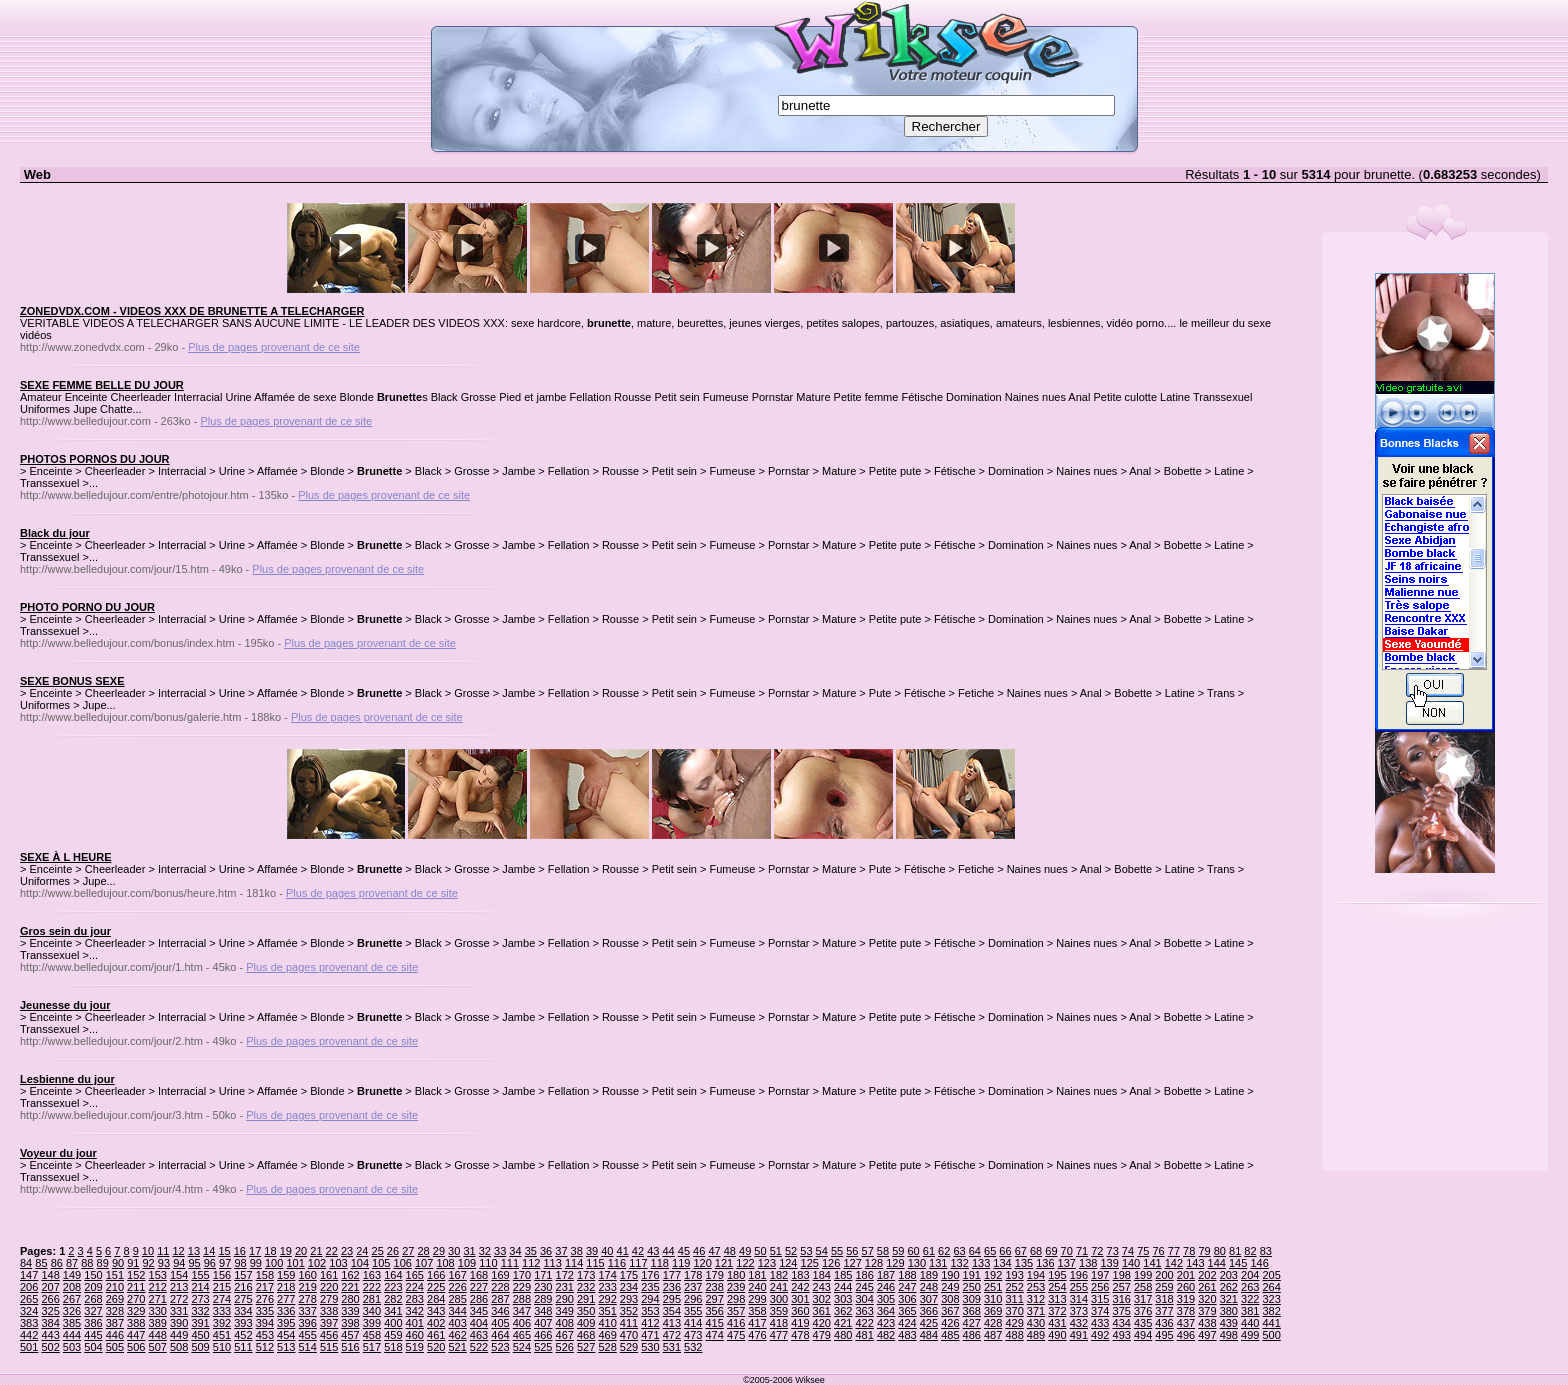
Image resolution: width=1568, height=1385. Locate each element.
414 (693, 1323)
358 (757, 1311)
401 (415, 1323)
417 (757, 1323)
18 (270, 1251)
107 (424, 1263)
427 (972, 1323)
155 (200, 1275)
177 (672, 1275)
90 (118, 1263)
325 (50, 1311)
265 (29, 1299)
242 (800, 1287)
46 (699, 1251)
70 (1067, 1251)
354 (672, 1311)
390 (179, 1323)
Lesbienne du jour (67, 1079)
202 (1207, 1275)
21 (316, 1251)
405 (500, 1323)
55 (837, 1251)
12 (178, 1251)
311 (1014, 1299)
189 (929, 1275)
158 (265, 1275)
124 (788, 1263)
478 (800, 1335)
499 (1250, 1335)
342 (415, 1311)
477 (779, 1335)
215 (222, 1287)
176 (650, 1275)
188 (907, 1275)
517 (372, 1347)
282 (393, 1299)
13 (194, 1251)
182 (779, 1275)
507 (158, 1347)
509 (200, 1347)
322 (1250, 1299)
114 (574, 1263)
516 (350, 1347)
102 (317, 1263)
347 (522, 1311)
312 (1036, 1299)
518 (393, 1347)
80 (1220, 1251)
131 (938, 1263)
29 (439, 1251)
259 (1164, 1287)
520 (436, 1347)
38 (577, 1251)
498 (1229, 1335)
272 (179, 1299)
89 (103, 1263)
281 (372, 1299)
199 (1143, 1275)
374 (1100, 1311)
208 (72, 1287)
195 (1057, 1275)
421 (843, 1323)
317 (1143, 1299)
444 (72, 1335)
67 (1021, 1251)
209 (93, 1287)
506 (136, 1347)
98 (240, 1263)
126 (831, 1263)
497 (1207, 1335)
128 (874, 1263)
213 (179, 1287)
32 (485, 1251)
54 (822, 1251)
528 (607, 1347)
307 (929, 1299)
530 (650, 1347)
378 (1186, 1311)
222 (372, 1287)
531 (672, 1347)
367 (950, 1311)
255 (1079, 1287)
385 (72, 1323)
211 (136, 1287)
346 (500, 1311)
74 (1128, 1251)
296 (693, 1299)
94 (179, 1263)
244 (843, 1287)
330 (158, 1311)
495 (1164, 1335)
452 (243, 1335)
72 (1097, 1251)
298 (736, 1299)
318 (1164, 1299)
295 (672, 1299)
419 (800, 1323)
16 (240, 1251)
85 (41, 1263)
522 (479, 1347)
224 (415, 1287)
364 (886, 1311)
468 (586, 1335)
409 (586, 1323)
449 (179, 1335)
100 (274, 1263)
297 (715, 1299)
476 (757, 1335)
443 (50, 1335)
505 (115, 1347)
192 (993, 1275)
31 (469, 1251)
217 (265, 1287)
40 (607, 1251)
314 (1079, 1299)
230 (543, 1287)
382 (1271, 1311)
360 (800, 1311)
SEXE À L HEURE (66, 857)
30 (454, 1251)
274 (222, 1299)
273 (200, 1299)
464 (500, 1335)
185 (843, 1275)
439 (1229, 1323)
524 (522, 1347)
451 (222, 1335)
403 (457, 1323)
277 (286, 1299)
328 (115, 1311)
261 (1207, 1287)
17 (255, 1251)
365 (907, 1311)
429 (1014, 1323)
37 (561, 1251)
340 (372, 1311)
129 (895, 1263)
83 (1266, 1251)
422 (864, 1323)
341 (393, 1311)
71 (1082, 1251)
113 (552, 1263)
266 (50, 1299)
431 (1057, 1323)
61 (929, 1251)
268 (93, 1299)
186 (864, 1275)
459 (393, 1335)
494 (1143, 1335)
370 (1014, 1311)
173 (586, 1275)
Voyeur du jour (58, 1153)
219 (307, 1287)
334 (243, 1311)
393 (243, 1323)
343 (436, 1311)
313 (1057, 1299)
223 (393, 1287)
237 (693, 1287)
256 (1100, 1287)
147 (29, 1275)
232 (586, 1287)
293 (629, 1299)
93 (164, 1263)
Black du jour (55, 533)
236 (672, 1287)
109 (467, 1263)
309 (972, 1299)
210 (115, 1287)
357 (736, 1311)
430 (1036, 1323)
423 (886, 1323)
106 (403, 1263)
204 (1250, 1275)
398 (350, 1323)
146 (1259, 1263)
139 (1109, 1263)
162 (350, 1275)
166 (436, 1275)
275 (243, 1299)
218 (286, 1287)
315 (1100, 1299)
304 (864, 1299)
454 (286, 1335)
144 (1217, 1263)
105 (381, 1263)
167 (457, 1275)
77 (1174, 1251)
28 (423, 1251)
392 (222, 1323)
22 (332, 1251)
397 (329, 1323)
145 (1238, 1263)
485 (950, 1335)
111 (510, 1263)
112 (531, 1263)
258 (1143, 1287)
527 (586, 1347)
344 (457, 1311)
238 (715, 1287)
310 (993, 1299)
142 (1174, 1263)
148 (50, 1275)
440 (1250, 1323)
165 (415, 1275)
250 (972, 1287)
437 (1186, 1323)
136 (1045, 1263)
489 (1036, 1335)
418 (779, 1323)
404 (479, 1323)
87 (72, 1263)
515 (329, 1347)
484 (929, 1335)
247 (907, 1287)
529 (629, 1347)
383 (29, 1323)
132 (960, 1263)
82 (1250, 1251)
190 (950, 1275)
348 (543, 1311)
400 (393, 1323)
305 (886, 1299)
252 (1014, 1287)
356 (715, 1311)
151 (115, 1275)
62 (944, 1251)
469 (607, 1335)
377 (1164, 1311)
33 (500, 1251)
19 (286, 1251)
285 (457, 1299)
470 (629, 1335)
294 (650, 1299)
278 (307, 1299)
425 (929, 1323)
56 (852, 1251)
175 (629, 1275)
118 (660, 1263)
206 (29, 1287)
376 (1143, 1311)
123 (767, 1263)
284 (436, 1299)
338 (329, 1311)
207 (50, 1287)
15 (224, 1251)
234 (629, 1287)
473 (693, 1335)
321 (1229, 1299)
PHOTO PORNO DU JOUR (87, 607)
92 (149, 1263)
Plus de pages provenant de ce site (274, 347)
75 (1143, 1251)
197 (1100, 1275)
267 (72, 1299)
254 (1057, 1287)
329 (136, 1311)
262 (1229, 1287)
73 (1113, 1251)
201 (1186, 1275)
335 (265, 1311)
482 (886, 1335)
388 (136, 1323)
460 (415, 1335)
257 (1122, 1287)
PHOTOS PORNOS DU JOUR (95, 459)
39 (592, 1251)
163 (372, 1275)
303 (843, 1299)
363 (864, 1311)
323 (1271, 1299)
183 (800, 1275)
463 (479, 1335)
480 (843, 1335)
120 (702, 1263)
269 (115, 1299)
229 (522, 1287)
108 (445, 1263)
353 (650, 1311)
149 (72, 1275)
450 (200, 1335)
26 (393, 1251)
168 (479, 1275)
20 (301, 1251)
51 (776, 1251)
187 (886, 1275)
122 (745, 1263)
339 (350, 1311)
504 (93, 1347)
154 (179, 1275)
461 (436, 1335)
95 (194, 1263)
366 (929, 1311)
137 (1067, 1263)
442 (29, 1335)
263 (1250, 1287)
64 (975, 1251)
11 (163, 1251)
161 (329, 1275)
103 (338, 1263)
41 (623, 1251)
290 (565, 1299)
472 (672, 1335)
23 (347, 1251)
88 (87, 1263)
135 (1024, 1263)
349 (565, 1311)
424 (907, 1323)
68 (1036, 1251)
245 (864, 1287)
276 (265, 1299)
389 (158, 1323)
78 (1189, 1251)
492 (1100, 1335)
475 (736, 1335)
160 (307, 1275)
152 (136, 1275)
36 (546, 1251)
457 (350, 1335)
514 (307, 1347)
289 (543, 1299)
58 (883, 1251)
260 (1186, 1287)
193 (1014, 1275)
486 (972, 1335)
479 (822, 1335)
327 (93, 1311)
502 (50, 1347)
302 (822, 1299)
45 (684, 1251)
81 (1235, 1251)
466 (543, 1335)
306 (907, 1299)
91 (133, 1263)
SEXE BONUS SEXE (72, 681)
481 (864, 1335)
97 (225, 1263)
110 (488, 1263)
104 (360, 1263)
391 (200, 1323)
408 (565, 1323)
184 (822, 1275)
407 (543, 1323)
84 (26, 1263)
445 (93, 1335)
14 (209, 1251)
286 (479, 1299)
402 (436, 1323)
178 (693, 1275)
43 (653, 1251)
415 (715, 1323)
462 (457, 1335)
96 (210, 1263)
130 (917, 1263)
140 (1131, 1263)
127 (852, 1263)
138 (1088, 1263)
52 (791, 1251)
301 (800, 1299)
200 (1164, 1275)
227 (479, 1287)
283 (415, 1299)
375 (1122, 1311)
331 (179, 1311)
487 (993, 1335)
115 (595, 1263)
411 (629, 1323)
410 (607, 1323)
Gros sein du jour (65, 931)
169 (500, 1275)
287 (500, 1299)
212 (158, 1287)
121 (724, 1263)
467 (565, 1335)
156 (222, 1275)
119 (681, 1263)
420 (822, 1323)
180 (736, 1275)
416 (736, 1323)
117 (638, 1263)
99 (256, 1263)
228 (500, 1287)
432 (1079, 1323)
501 (29, 1347)
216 (243, 1287)
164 (393, 1275)
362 (843, 1311)
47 (714, 1251)
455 (307, 1335)
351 (607, 1311)
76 (1158, 1251)
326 (72, 1311)
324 (29, 1311)
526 (565, 1347)
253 (1036, 1287)
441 (1271, 1323)
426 (950, 1323)
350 (586, 1311)
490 (1057, 1335)
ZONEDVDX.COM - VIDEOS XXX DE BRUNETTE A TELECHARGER (192, 311)
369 (993, 1311)
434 (1122, 1323)
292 (607, 1299)
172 (565, 1275)
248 (929, 1287)
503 (72, 1347)
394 (265, 1323)
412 (650, 1323)
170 (522, 1275)
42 (638, 1251)
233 (607, 1287)
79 (1204, 1251)
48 (730, 1251)
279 (329, 1299)
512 (265, 1347)
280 (350, 1299)
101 (295, 1263)
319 (1186, 1299)
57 (868, 1251)
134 (1002, 1263)
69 (1051, 1251)
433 (1100, 1323)
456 (329, 1335)
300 (779, 1299)
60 (913, 1251)
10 (148, 1251)
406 (522, 1323)
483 (907, 1335)
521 (457, 1347)
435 (1143, 1323)
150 (93, 1275)
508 (179, 1347)
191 (972, 1275)
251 (993, 1287)
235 (650, 1287)
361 (822, 1311)
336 (286, 1311)
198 (1122, 1275)
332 (200, 1311)
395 (286, 1323)
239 (736, 1287)
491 (1079, 1335)
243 (822, 1287)
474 (715, 1335)
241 (779, 1287)
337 (307, 1311)
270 (136, 1299)
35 (531, 1251)
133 (981, 1263)
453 (265, 1335)
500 (1271, 1335)
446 (115, 1335)
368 (972, 1311)
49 (745, 1251)
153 (158, 1275)
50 (760, 1251)
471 (650, 1335)
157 (243, 1275)
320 (1207, 1299)
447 (136, 1335)
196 (1079, 1275)
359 (779, 1311)
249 (950, 1287)
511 (243, 1347)
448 (158, 1335)
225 (436, 1287)
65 (990, 1251)
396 (307, 1323)
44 (668, 1251)
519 (415, 1347)
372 (1057, 1311)
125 (810, 1263)
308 (950, 1299)
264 (1271, 1287)
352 (629, 1311)
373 (1079, 1311)
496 (1186, 1335)
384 (50, 1323)
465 (522, 1335)
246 (886, 1287)
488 (1014, 1335)
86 (57, 1263)
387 (115, 1323)
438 (1207, 1323)
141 (1152, 1263)
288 (522, 1299)
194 (1036, 1275)
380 (1229, 1311)
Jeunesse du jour (65, 1005)
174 (607, 1275)
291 (586, 1299)
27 (408, 1251)
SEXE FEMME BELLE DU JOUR (102, 385)
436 (1164, 1323)
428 (993, 1323)
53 (806, 1251)
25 (378, 1251)
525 (543, 1347)
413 (672, 1323)
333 (222, 1311)
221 (350, 1287)
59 (898, 1251)
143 (1195, 1263)
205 (1271, 1275)
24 (362, 1251)
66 (1005, 1251)
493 (1122, 1335)
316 (1122, 1299)
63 (959, 1251)
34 (515, 1251)
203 (1229, 1275)
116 (617, 1263)
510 (222, 1347)
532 (693, 1347)
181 (757, 1275)
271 (158, 1299)
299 (757, 1299)
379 (1207, 1311)
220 (329, 1287)
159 (286, 1275)
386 (93, 1323)
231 (565, 1287)
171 (543, 1275)
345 (479, 1311)
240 (757, 1287)
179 (715, 1275)
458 (372, 1335)
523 (500, 1347)
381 (1250, 1311)
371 (1036, 1311)
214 (200, 1287)
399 (372, 1323)
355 (693, 1311)
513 (286, 1347)
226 (457, 1287)
